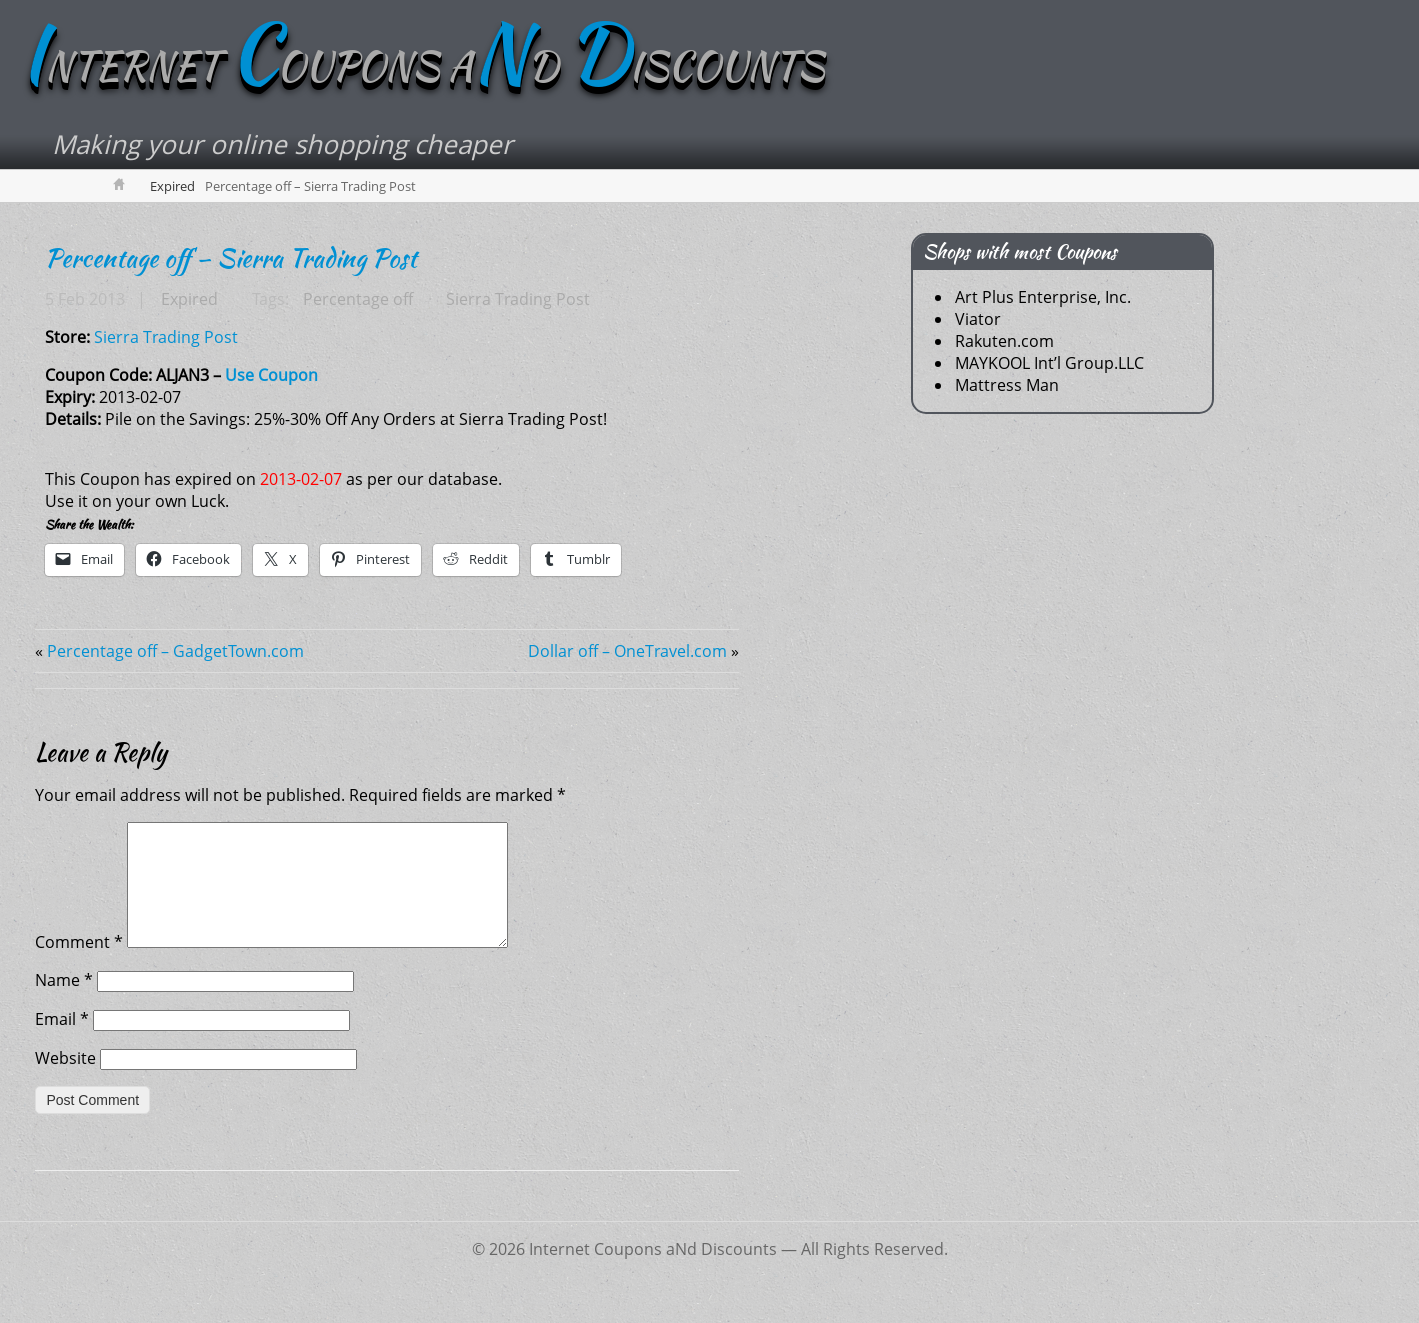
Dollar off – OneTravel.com (627, 652)
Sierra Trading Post (516, 300)
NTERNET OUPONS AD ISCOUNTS (431, 67)
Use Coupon (271, 376)
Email (62, 1044)
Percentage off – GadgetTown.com (175, 652)
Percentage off (357, 300)
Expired (172, 187)
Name (64, 1005)
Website (65, 1083)
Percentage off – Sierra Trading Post (231, 259)
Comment (79, 967)
